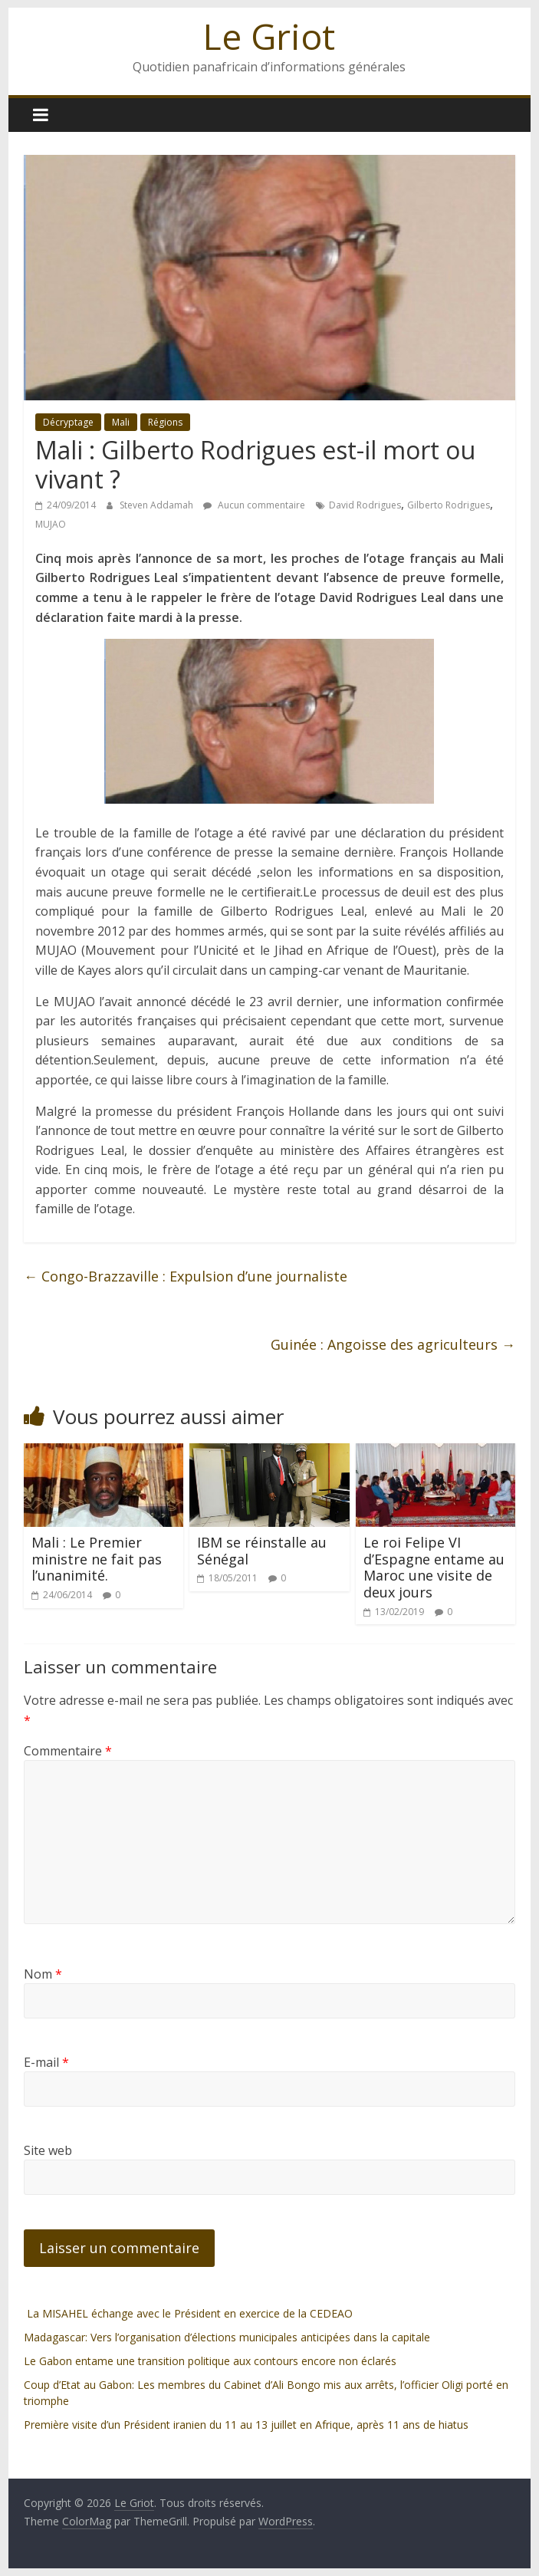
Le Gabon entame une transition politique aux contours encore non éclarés (210, 2361)
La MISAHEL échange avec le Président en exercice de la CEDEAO (188, 2313)
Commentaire (68, 1750)
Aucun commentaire (254, 505)
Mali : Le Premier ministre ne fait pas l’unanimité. (96, 1558)
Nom (43, 1974)
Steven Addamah (158, 505)
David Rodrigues (365, 505)
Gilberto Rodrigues (448, 505)
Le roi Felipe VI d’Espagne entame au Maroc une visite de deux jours (433, 1567)
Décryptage (68, 422)
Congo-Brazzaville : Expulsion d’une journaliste (185, 1276)
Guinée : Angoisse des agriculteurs (393, 1344)
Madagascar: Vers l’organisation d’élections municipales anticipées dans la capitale (227, 2337)
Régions (165, 422)
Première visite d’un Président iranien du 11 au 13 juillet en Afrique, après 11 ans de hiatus (246, 2424)
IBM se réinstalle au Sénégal (262, 1550)
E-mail (46, 2062)
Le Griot (269, 36)
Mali (121, 422)
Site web (48, 2150)
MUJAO (50, 524)
